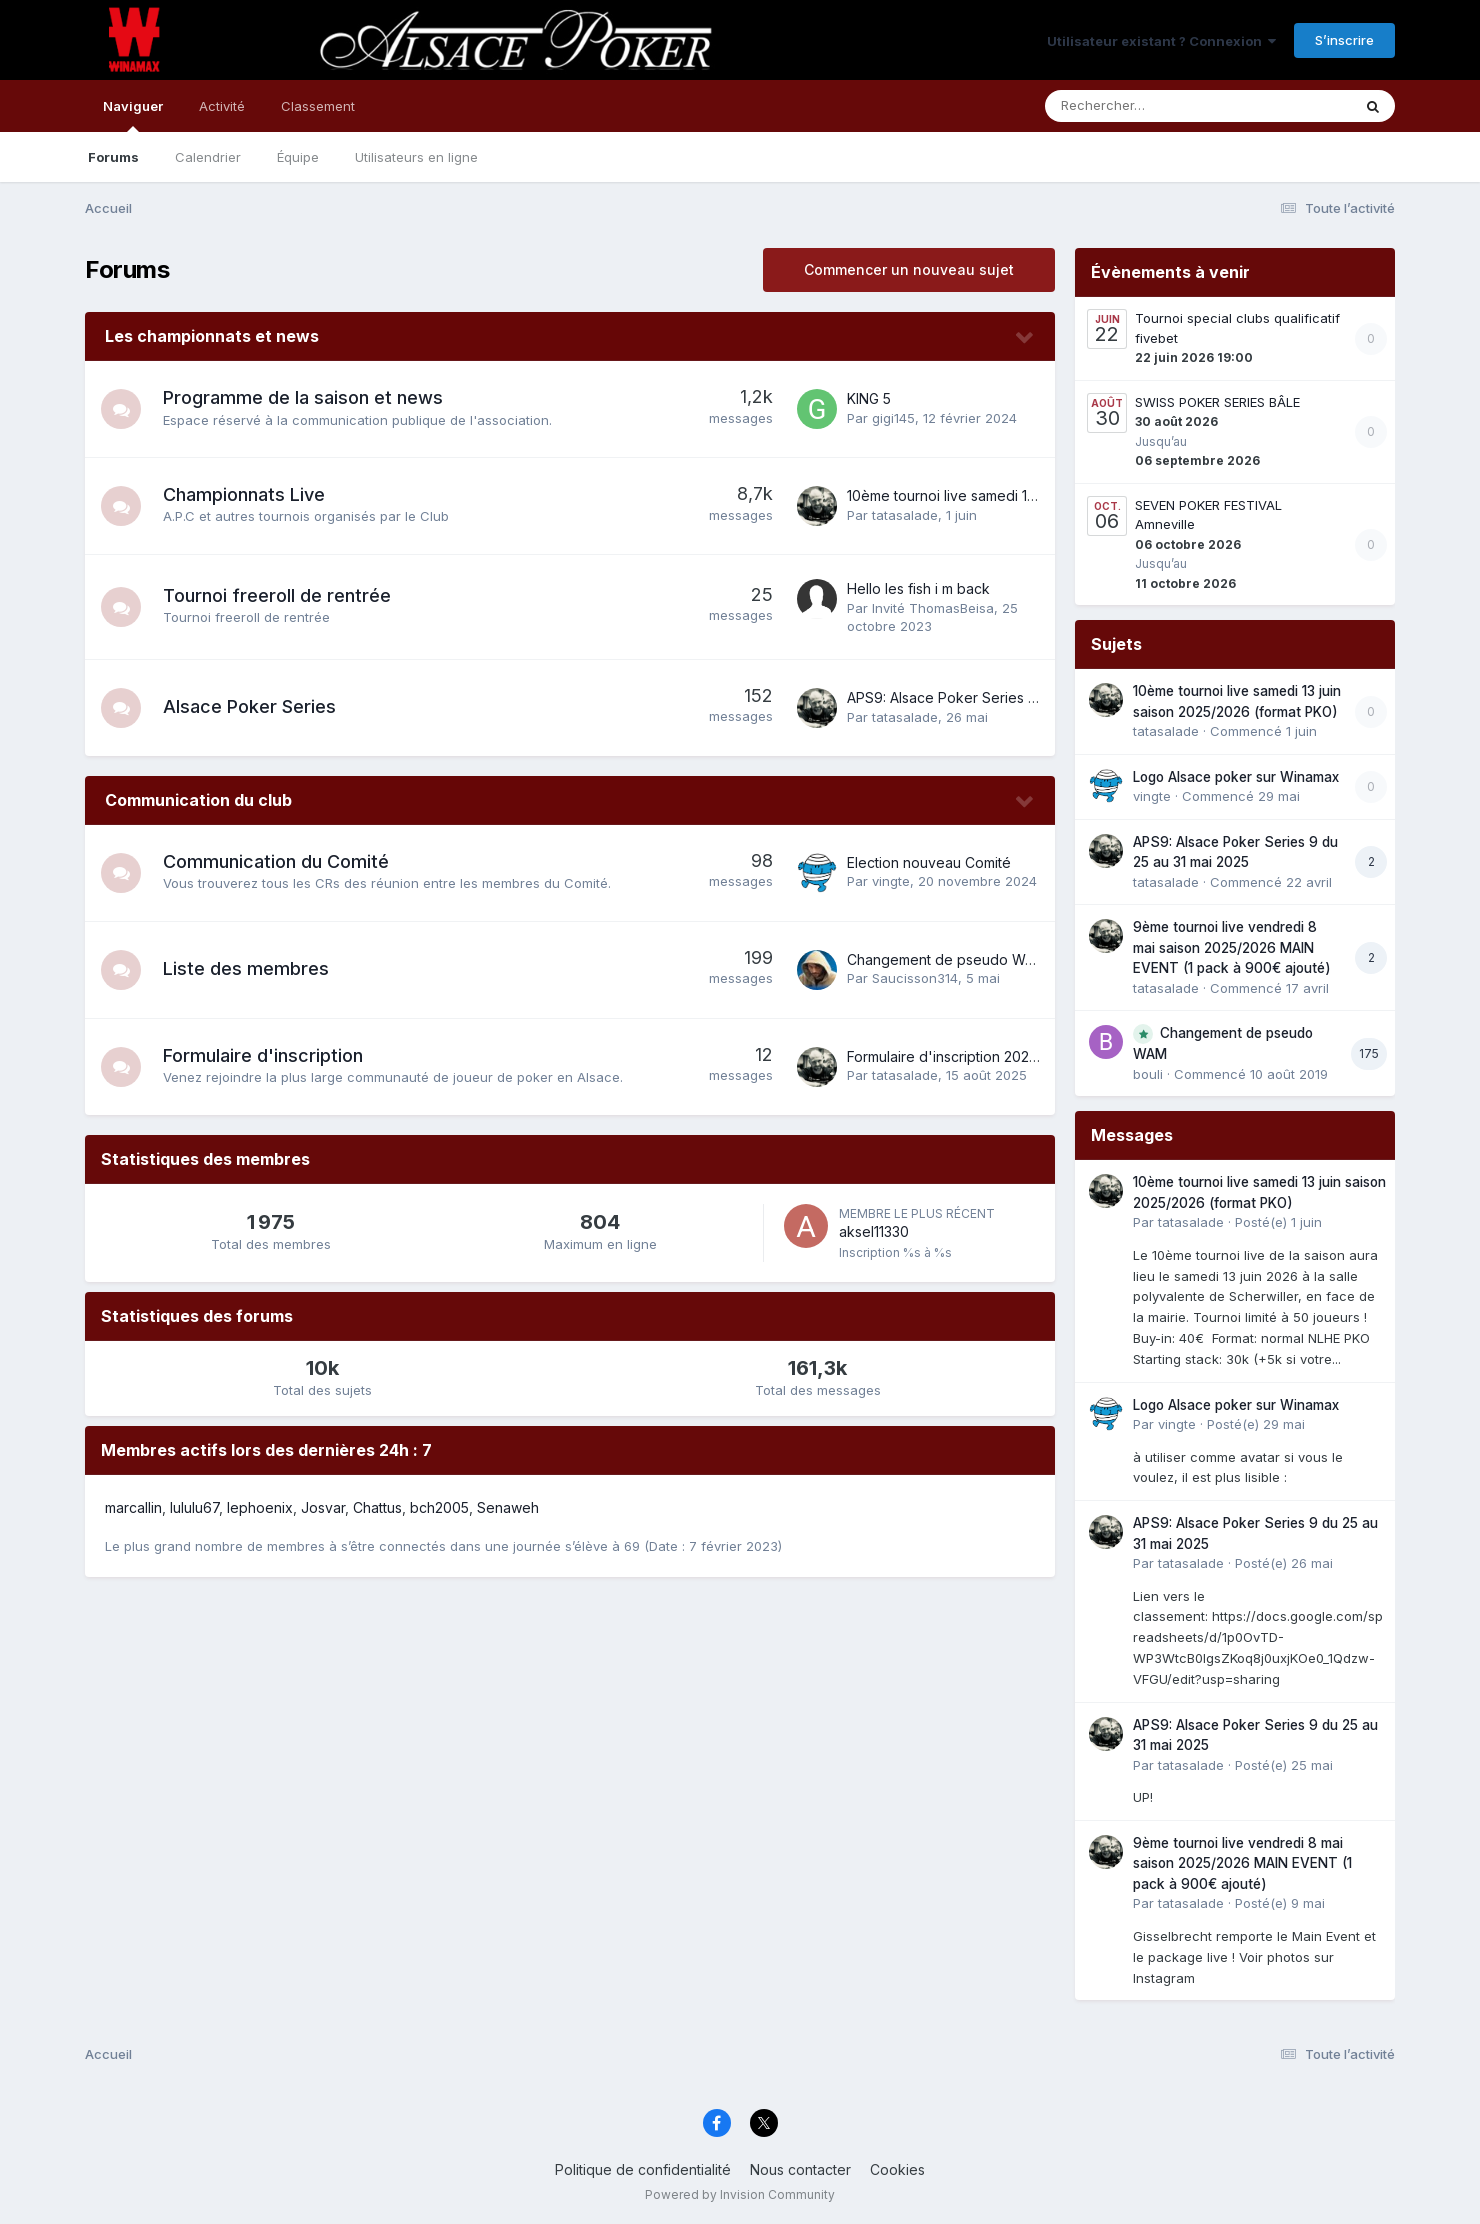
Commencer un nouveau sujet (909, 269)
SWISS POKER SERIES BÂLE (1217, 402)
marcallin (133, 1507)
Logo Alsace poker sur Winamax (1236, 777)
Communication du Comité (276, 861)
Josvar (323, 1507)
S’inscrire (1344, 40)
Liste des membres (246, 968)
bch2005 (439, 1507)
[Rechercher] (1140, 106)
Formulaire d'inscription (263, 1055)
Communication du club (198, 800)
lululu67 (194, 1507)
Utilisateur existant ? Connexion (1161, 41)
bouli (1148, 1074)
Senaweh (508, 1507)
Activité (222, 106)
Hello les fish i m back (918, 588)
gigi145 (893, 418)
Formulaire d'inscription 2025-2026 (962, 1056)
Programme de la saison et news (303, 397)
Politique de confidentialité (643, 2169)
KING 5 (869, 398)
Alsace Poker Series (249, 706)
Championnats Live (244, 494)
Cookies (897, 2169)
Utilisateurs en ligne (416, 157)
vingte (891, 881)
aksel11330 (874, 1231)
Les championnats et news (212, 336)
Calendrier (208, 157)
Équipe (298, 157)
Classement (318, 106)
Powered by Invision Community (740, 2194)
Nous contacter (800, 2169)
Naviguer (133, 115)
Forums (113, 157)
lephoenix (260, 1507)
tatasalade (905, 515)
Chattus (377, 1507)
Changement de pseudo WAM (946, 959)
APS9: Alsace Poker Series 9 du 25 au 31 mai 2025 (1012, 697)
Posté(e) (1278, 1222)
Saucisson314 (915, 978)
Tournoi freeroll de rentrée (277, 595)
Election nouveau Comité (929, 862)
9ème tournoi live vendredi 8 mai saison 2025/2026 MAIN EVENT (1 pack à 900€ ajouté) (1232, 947)
